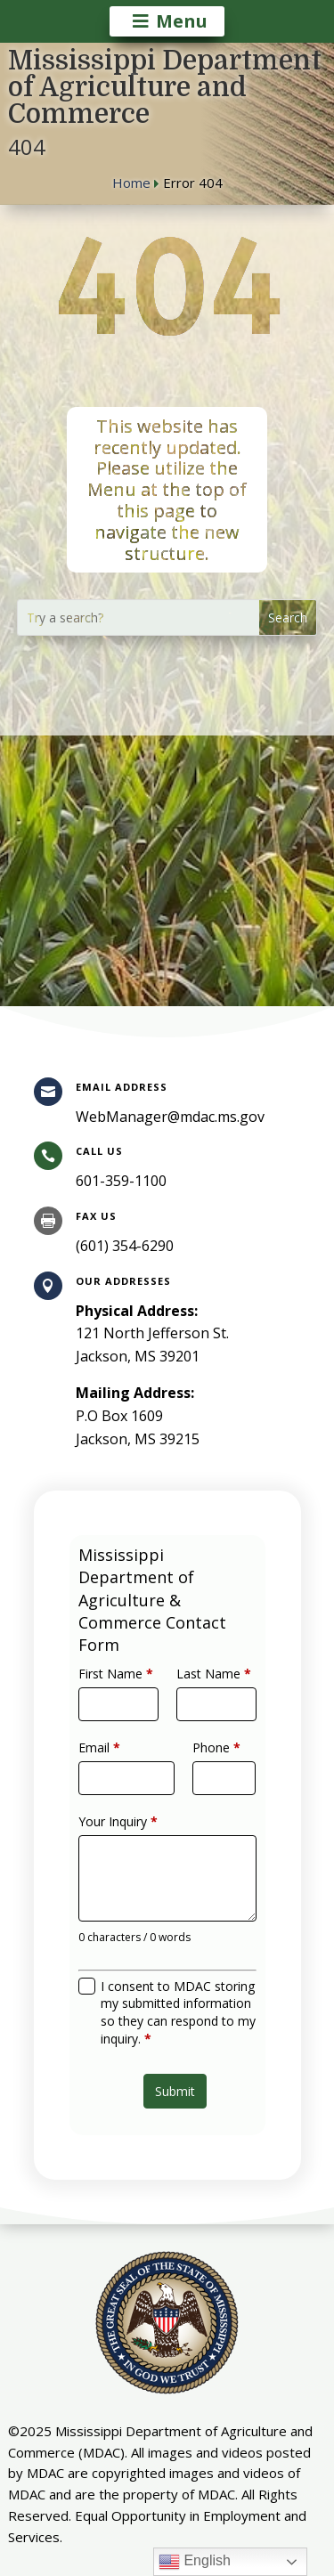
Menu (182, 21)
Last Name (205, 1703)
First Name (125, 1703)
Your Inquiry (126, 1824)
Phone (207, 1764)
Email (111, 1764)
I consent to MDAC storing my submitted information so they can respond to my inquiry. (176, 1980)
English (195, 2561)
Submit (174, 2044)
